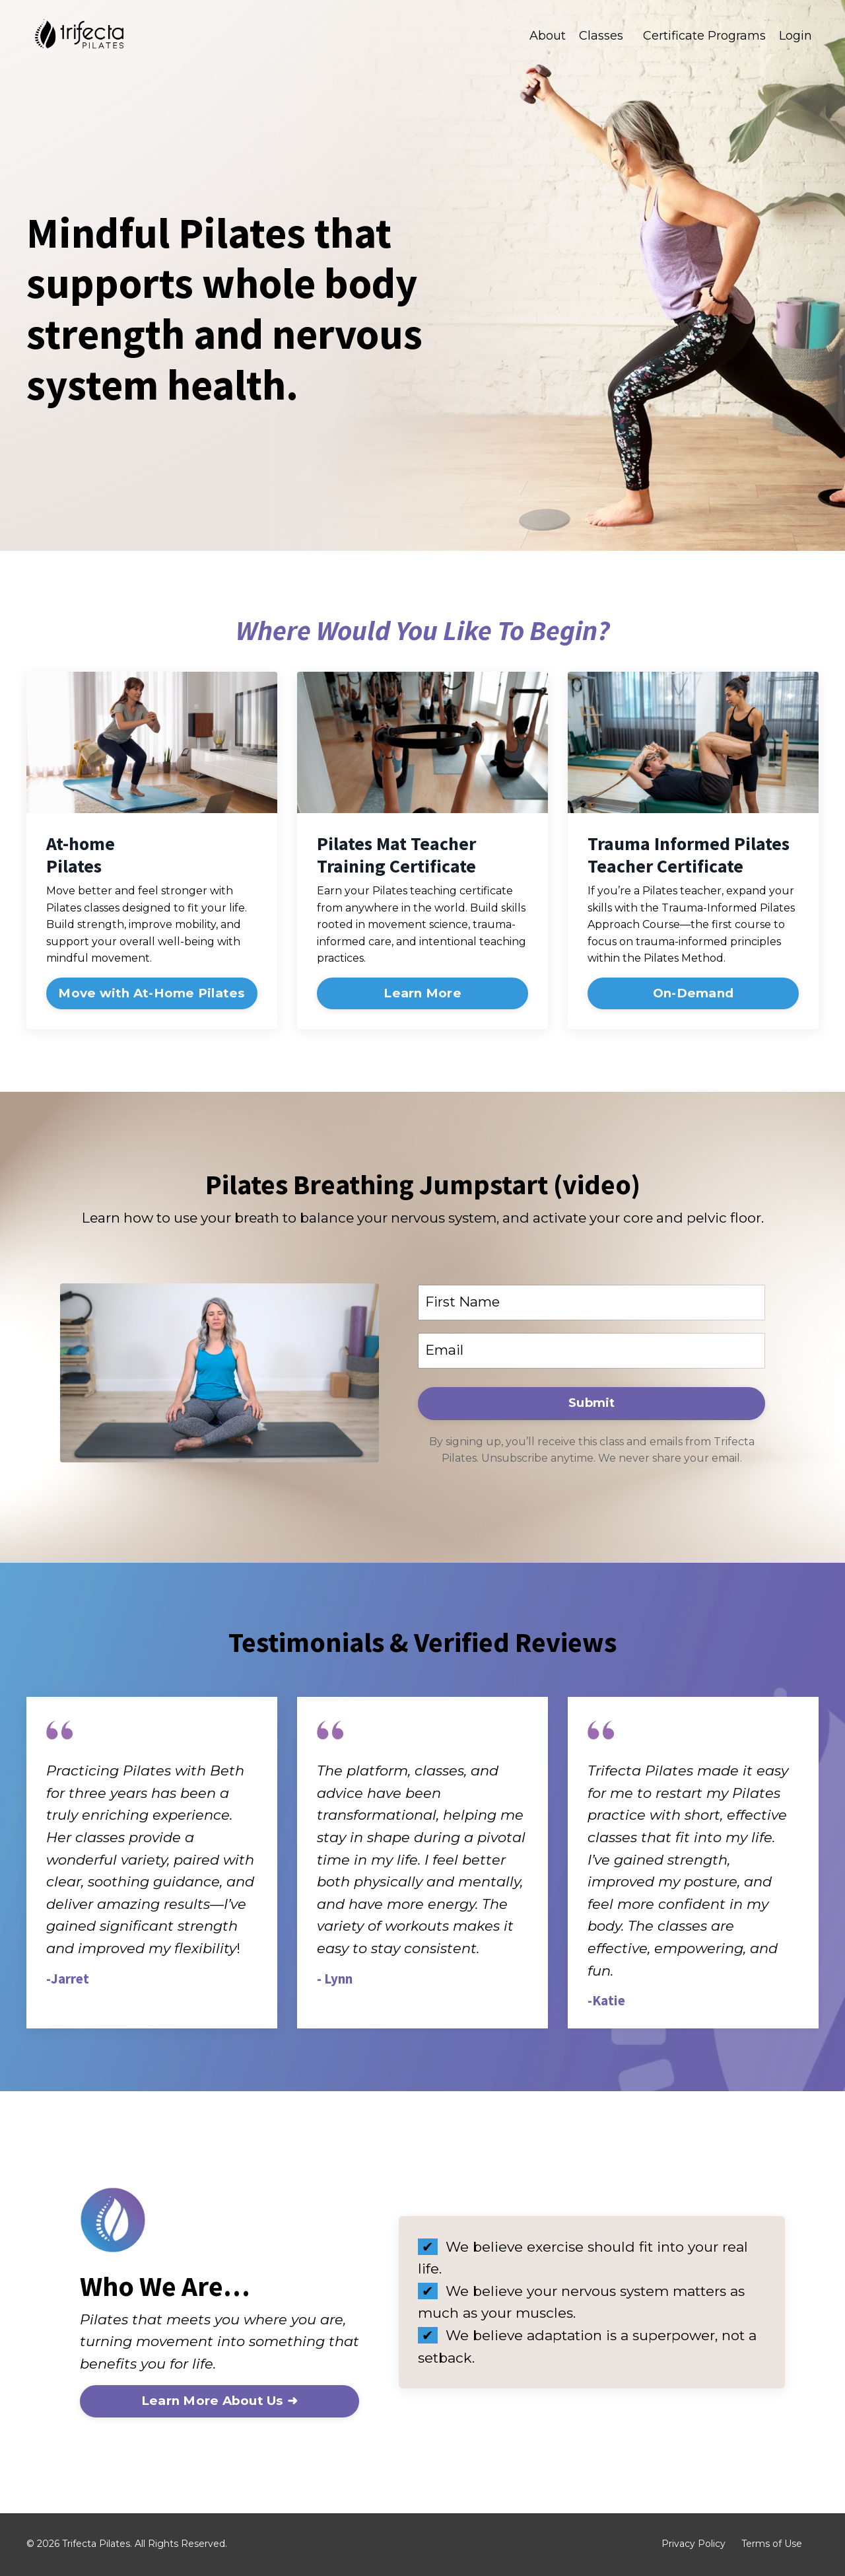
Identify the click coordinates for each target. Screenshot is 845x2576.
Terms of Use (771, 2546)
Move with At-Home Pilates (151, 993)
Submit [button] (591, 1404)
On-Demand (693, 993)
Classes (601, 35)
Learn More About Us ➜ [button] (219, 2402)
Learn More (422, 993)
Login (795, 35)
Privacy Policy (693, 2546)
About (547, 35)
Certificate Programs (704, 35)
